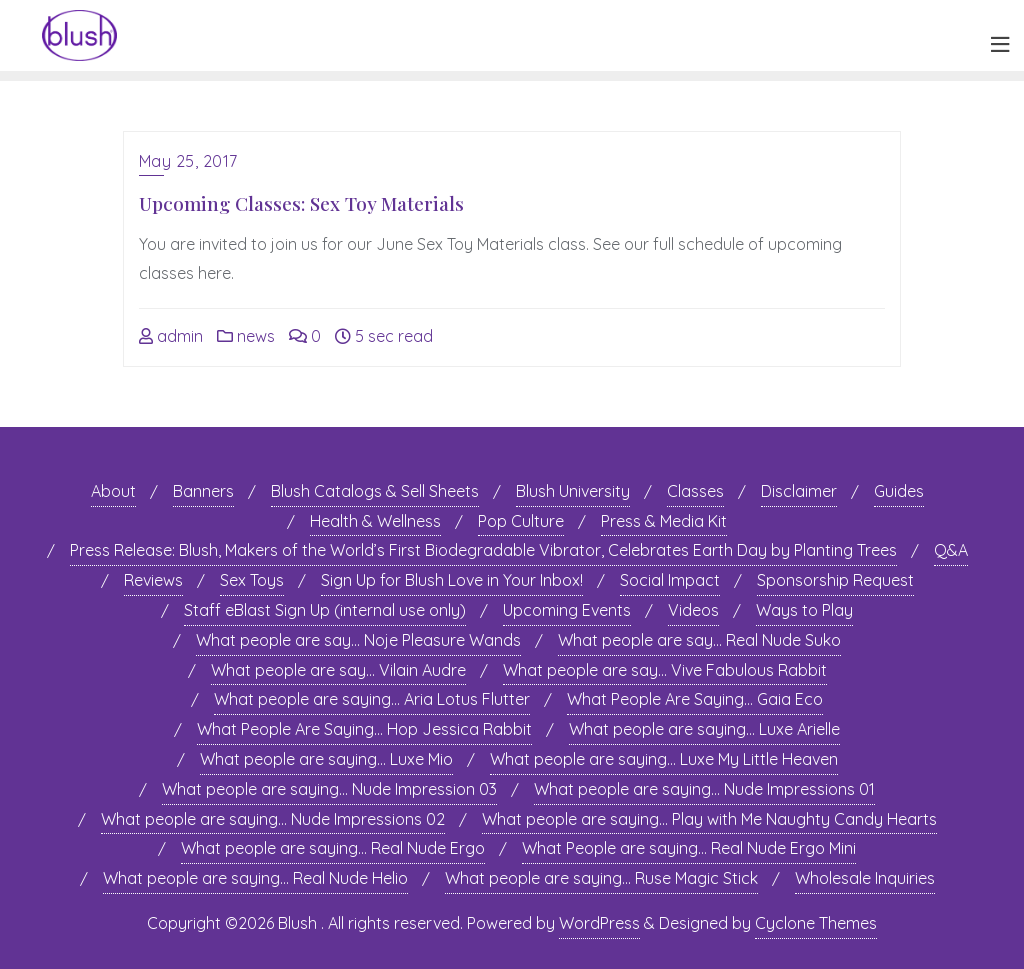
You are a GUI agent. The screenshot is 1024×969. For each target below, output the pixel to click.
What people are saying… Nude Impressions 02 (273, 819)
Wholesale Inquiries (865, 878)
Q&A (951, 550)
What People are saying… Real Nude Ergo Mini (689, 848)
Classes (695, 491)
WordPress (599, 923)
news (246, 336)
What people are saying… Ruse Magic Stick (601, 878)
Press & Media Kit (664, 521)
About (113, 491)
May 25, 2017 (188, 161)
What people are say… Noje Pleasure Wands (358, 640)
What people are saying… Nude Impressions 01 (704, 789)
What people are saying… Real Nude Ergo (333, 848)
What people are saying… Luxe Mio (326, 759)
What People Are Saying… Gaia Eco (695, 699)
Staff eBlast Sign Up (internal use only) (325, 610)
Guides (899, 491)
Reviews (153, 580)
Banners (203, 491)
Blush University (573, 491)
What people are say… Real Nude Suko (699, 640)
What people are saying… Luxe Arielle (704, 729)
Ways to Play (804, 610)
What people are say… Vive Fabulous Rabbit (665, 670)
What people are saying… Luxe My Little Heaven (664, 759)
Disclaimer (799, 491)
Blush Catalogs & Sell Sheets (375, 491)
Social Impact (670, 580)
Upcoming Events (567, 610)
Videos (693, 610)
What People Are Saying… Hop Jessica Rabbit (364, 729)
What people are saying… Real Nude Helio (255, 878)
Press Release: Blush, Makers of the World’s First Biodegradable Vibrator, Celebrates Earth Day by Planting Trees (483, 550)
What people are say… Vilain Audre (338, 670)
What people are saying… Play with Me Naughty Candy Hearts (709, 819)
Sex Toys (252, 580)
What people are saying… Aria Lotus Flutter (372, 699)
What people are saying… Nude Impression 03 (329, 789)
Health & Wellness (375, 521)
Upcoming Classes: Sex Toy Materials (301, 203)
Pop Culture (521, 521)
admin (171, 336)
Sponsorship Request (835, 580)
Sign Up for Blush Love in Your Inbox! (452, 580)
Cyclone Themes (816, 923)
